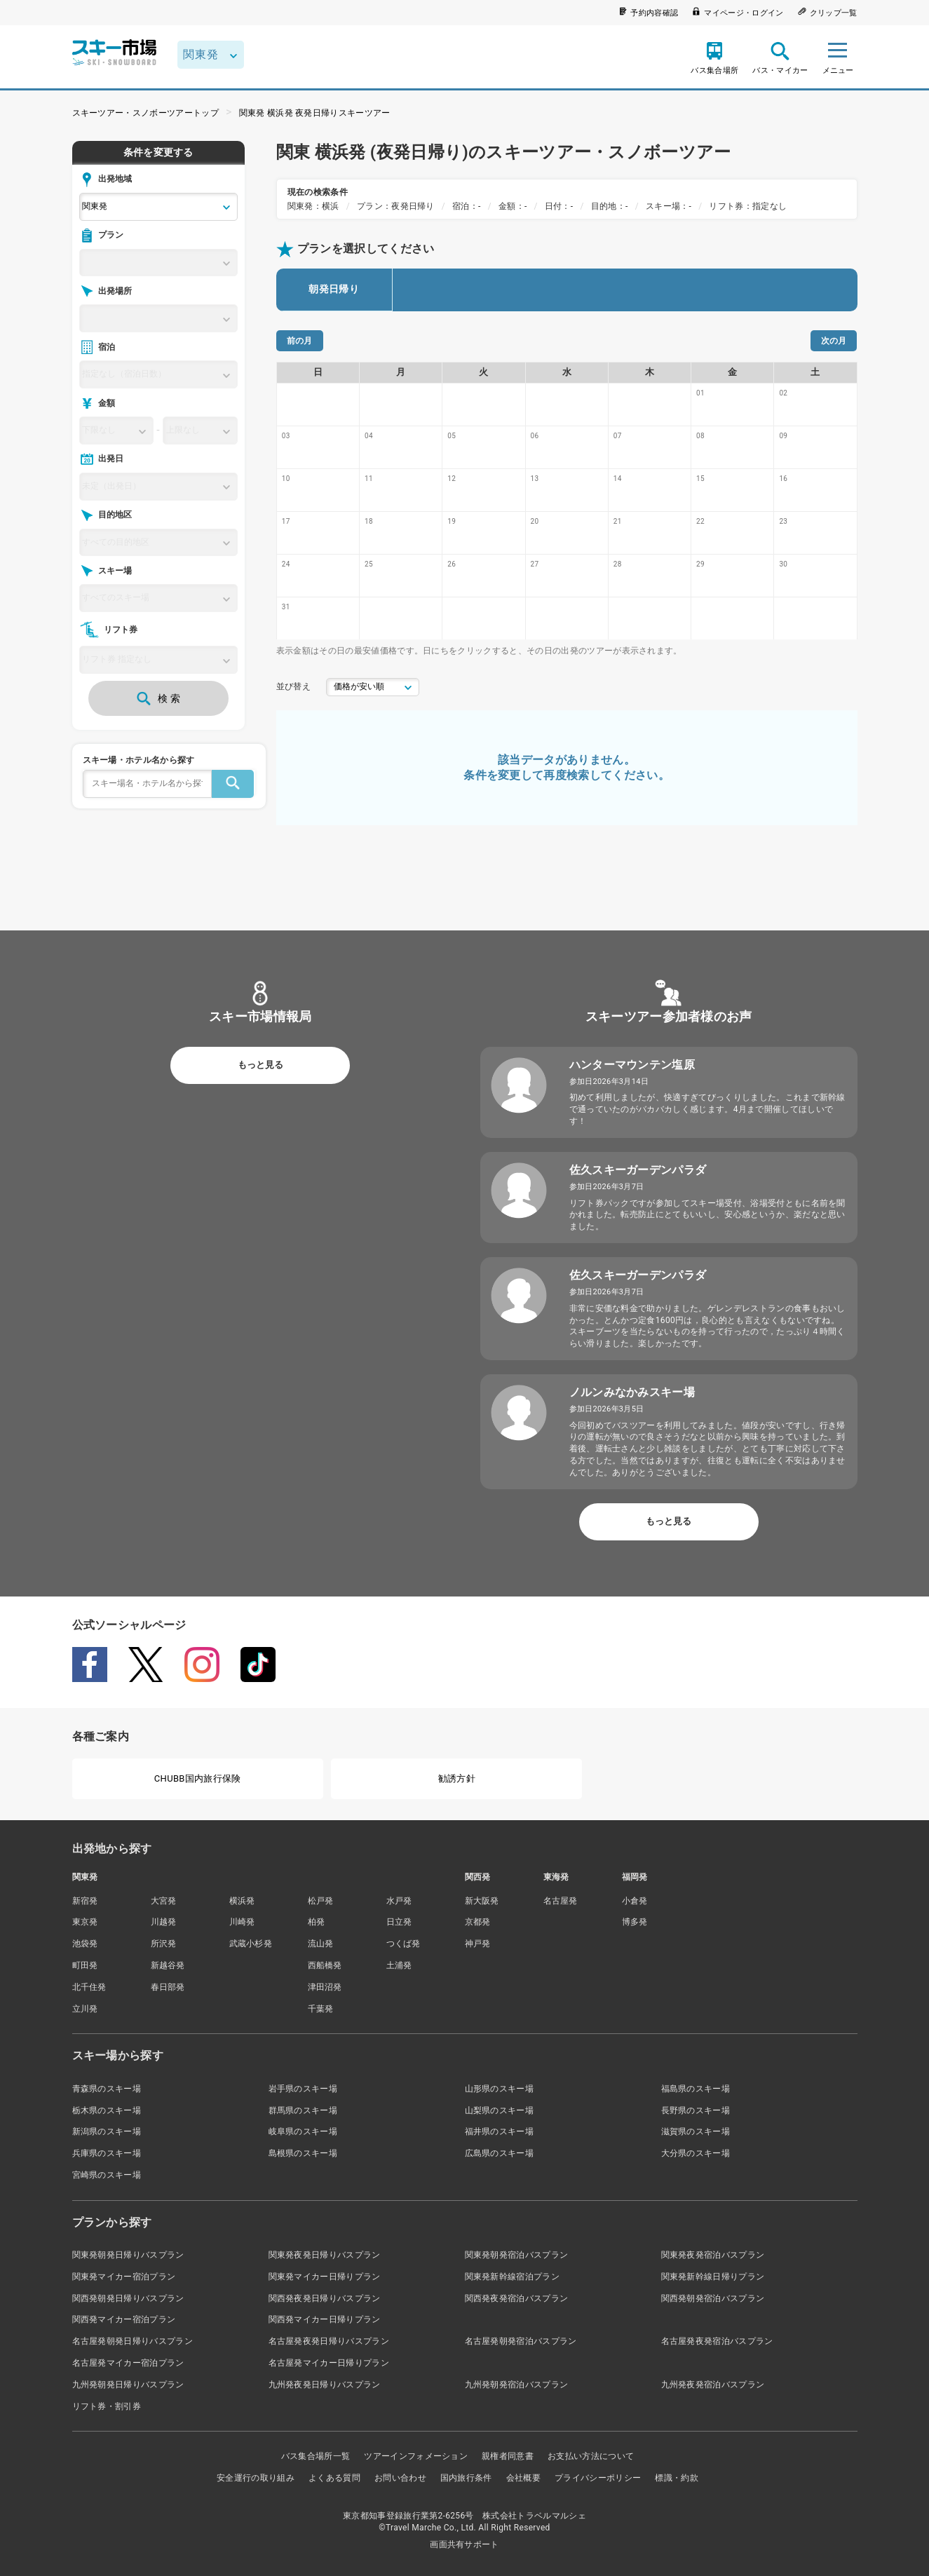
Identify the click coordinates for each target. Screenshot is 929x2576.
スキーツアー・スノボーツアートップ (145, 113)
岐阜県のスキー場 (303, 2131)
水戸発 (399, 1901)
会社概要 (523, 2478)
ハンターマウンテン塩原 (632, 1064)
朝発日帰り (333, 288)
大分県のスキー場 (696, 2153)
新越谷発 (168, 1965)
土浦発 (399, 1965)
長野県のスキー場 (696, 2110)
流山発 (321, 1943)
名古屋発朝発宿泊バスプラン (521, 2341)
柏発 (316, 1922)
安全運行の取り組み (255, 2478)
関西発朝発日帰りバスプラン (128, 2298)
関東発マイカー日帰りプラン (325, 2277)
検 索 (158, 698)
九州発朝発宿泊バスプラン (517, 2384)
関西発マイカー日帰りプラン (325, 2319)
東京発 (85, 1922)
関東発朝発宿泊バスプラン (517, 2255)
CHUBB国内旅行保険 (197, 1778)
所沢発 (164, 1943)
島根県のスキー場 (303, 2153)
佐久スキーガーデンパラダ (638, 1170)
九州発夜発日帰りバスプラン (325, 2384)
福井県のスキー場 (499, 2131)
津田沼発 (325, 1987)
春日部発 (168, 1987)
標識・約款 (676, 2478)
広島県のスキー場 (499, 2153)
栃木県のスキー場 (107, 2110)
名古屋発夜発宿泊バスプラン (717, 2341)
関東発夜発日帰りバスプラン (325, 2255)
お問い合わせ (400, 2478)
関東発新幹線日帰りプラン (713, 2277)
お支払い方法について (591, 2456)
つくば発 (403, 1943)
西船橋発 (325, 1965)
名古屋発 (560, 1901)
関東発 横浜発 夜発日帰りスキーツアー (315, 113)
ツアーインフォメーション (416, 2456)
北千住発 (89, 1987)
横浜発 (242, 1901)
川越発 (164, 1922)
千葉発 (321, 2009)
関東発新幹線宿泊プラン (512, 2277)
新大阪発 (482, 1901)
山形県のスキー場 (499, 2089)
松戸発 (321, 1901)
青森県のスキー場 (107, 2089)
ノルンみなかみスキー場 (632, 1392)
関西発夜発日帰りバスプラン (325, 2298)
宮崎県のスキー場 (107, 2175)
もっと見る (260, 1064)
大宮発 (164, 1901)
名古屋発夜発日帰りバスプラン (329, 2341)
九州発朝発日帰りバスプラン (128, 2384)
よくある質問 (334, 2478)
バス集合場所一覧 (316, 2456)
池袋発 (85, 1943)
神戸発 (478, 1943)
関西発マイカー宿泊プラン (124, 2319)
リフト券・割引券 (107, 2406)
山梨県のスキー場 (499, 2110)
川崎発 (242, 1922)
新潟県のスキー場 (107, 2131)
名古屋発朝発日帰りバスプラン (132, 2341)
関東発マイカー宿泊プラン (124, 2277)
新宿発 (85, 1901)
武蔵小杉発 (251, 1943)
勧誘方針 (456, 1778)
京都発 (478, 1922)
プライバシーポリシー (598, 2478)
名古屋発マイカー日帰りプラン (329, 2363)
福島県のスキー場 (696, 2089)
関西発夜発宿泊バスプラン (517, 2298)
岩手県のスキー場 (303, 2089)
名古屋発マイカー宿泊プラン (128, 2363)
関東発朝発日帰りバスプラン (128, 2255)
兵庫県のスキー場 (107, 2153)
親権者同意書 (508, 2456)
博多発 (635, 1922)
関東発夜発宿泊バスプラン (713, 2255)
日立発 (399, 1922)
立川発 (85, 2009)
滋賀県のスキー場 (696, 2131)
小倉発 (635, 1901)
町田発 (85, 1965)
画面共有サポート (464, 2544)
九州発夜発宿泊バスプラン (713, 2384)
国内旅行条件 (466, 2478)
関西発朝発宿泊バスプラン (713, 2298)
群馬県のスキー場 (303, 2110)
